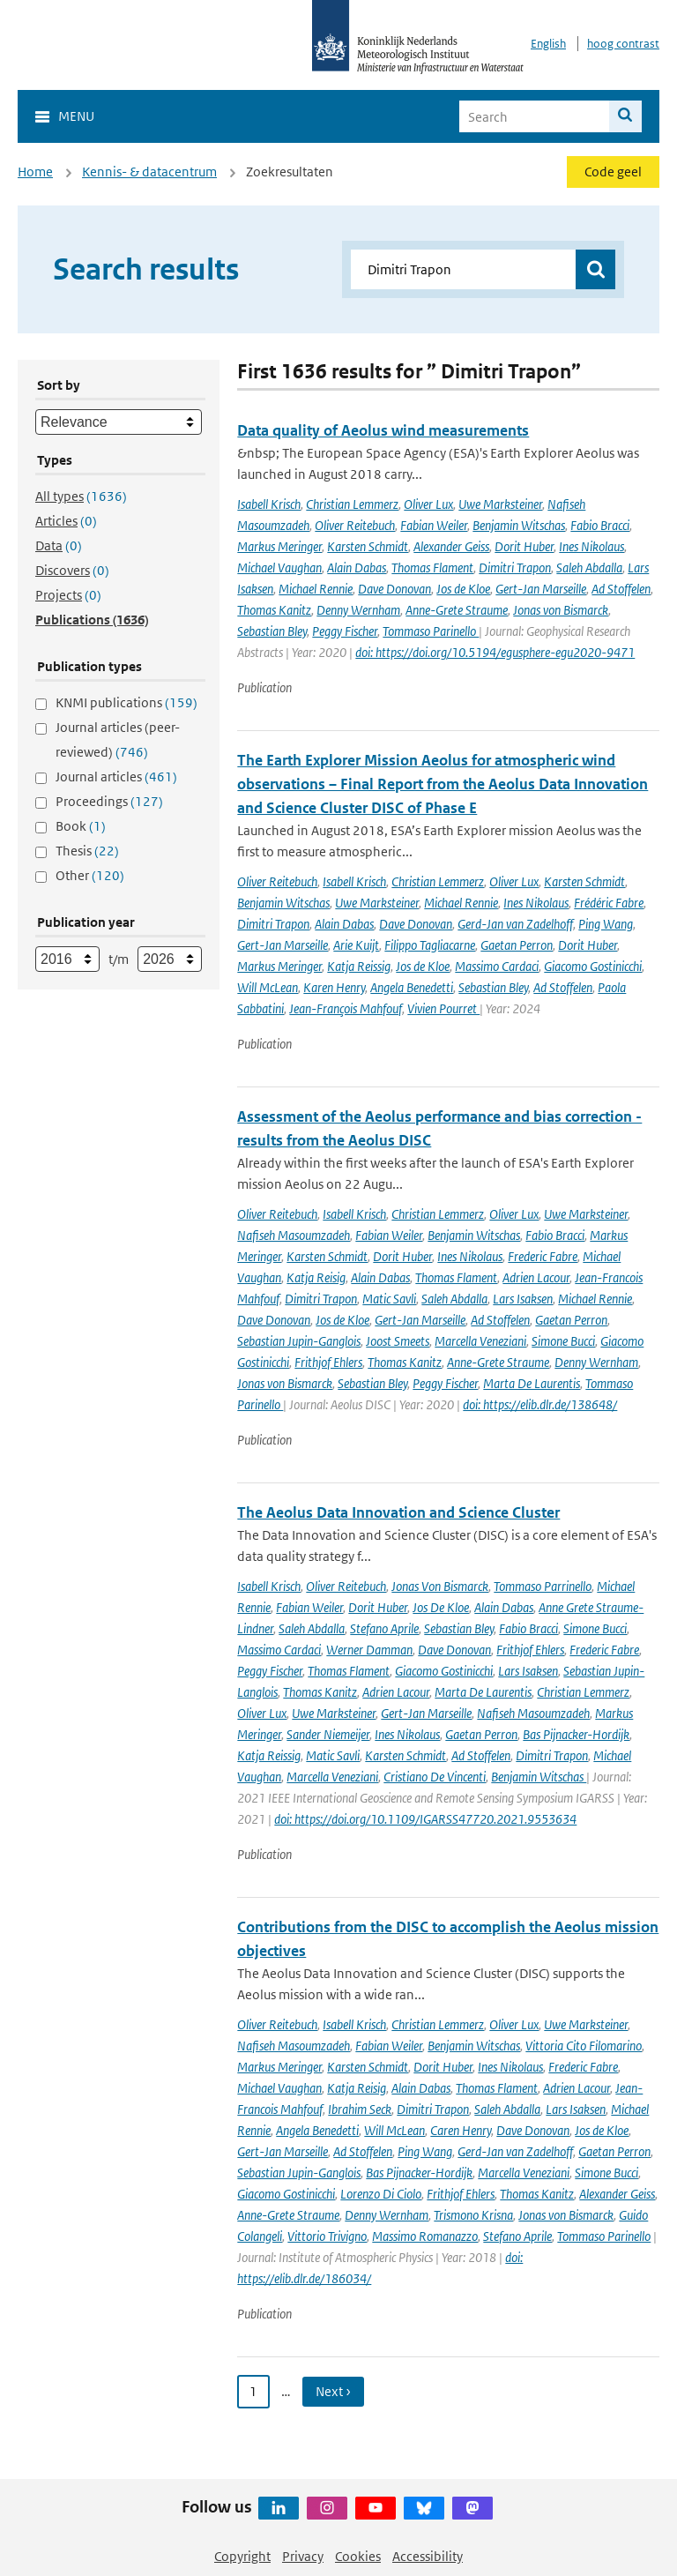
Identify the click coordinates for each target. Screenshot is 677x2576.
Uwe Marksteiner (500, 504)
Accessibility (427, 2556)
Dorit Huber (524, 546)
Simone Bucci (563, 1341)
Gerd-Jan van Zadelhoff (515, 923)
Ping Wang (605, 923)
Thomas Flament (432, 567)
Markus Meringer (279, 546)
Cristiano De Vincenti (434, 1776)
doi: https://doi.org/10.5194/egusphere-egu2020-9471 (495, 652)
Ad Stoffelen (621, 588)
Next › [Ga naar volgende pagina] (333, 2391)
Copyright (242, 2556)
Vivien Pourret (443, 1008)
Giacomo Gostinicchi (593, 966)
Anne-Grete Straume (456, 609)
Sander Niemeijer (327, 1734)
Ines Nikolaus (591, 546)
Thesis (87, 850)
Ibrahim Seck (359, 2109)
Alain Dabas (356, 567)
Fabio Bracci (599, 525)
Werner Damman (369, 1649)
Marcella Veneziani (480, 1341)
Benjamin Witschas (518, 525)
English (548, 43)
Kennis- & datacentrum (149, 171)
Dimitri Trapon (515, 567)
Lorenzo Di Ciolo (380, 2193)
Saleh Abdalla (589, 567)
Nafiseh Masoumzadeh (293, 1235)
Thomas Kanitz (274, 609)
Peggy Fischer (344, 631)
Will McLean (267, 987)
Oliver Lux (428, 504)
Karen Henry (334, 987)
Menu (76, 116)
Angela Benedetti (411, 987)
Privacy (303, 2556)
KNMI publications (126, 702)
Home (35, 171)
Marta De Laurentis (531, 1383)
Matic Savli (389, 1298)
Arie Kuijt (356, 945)
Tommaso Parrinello (542, 1586)
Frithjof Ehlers (328, 1362)
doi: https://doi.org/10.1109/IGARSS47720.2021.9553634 (425, 1819)
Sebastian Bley (272, 631)
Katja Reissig (359, 966)
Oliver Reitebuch (355, 525)
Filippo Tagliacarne (429, 945)
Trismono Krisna (473, 2214)
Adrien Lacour (535, 1277)
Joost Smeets (397, 1341)
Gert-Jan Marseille (540, 588)
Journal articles (116, 776)
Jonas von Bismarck (560, 609)
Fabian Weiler (433, 525)
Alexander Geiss (451, 546)
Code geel (613, 171)
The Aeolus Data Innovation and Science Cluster (398, 1512)
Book (81, 826)
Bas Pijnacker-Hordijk (576, 1734)
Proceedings (109, 801)
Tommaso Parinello (431, 631)
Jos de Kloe (463, 588)
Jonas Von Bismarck (439, 1586)
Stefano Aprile (384, 1628)
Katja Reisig (316, 1277)
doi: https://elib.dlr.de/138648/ (540, 1404)
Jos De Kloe (441, 1607)
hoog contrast (623, 43)
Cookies (358, 2556)
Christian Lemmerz (352, 504)
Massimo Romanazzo (425, 2236)
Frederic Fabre (542, 1256)
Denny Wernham (358, 609)
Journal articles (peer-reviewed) (118, 739)
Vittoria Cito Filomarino (583, 2045)
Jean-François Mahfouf (345, 1008)
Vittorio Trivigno (327, 2236)
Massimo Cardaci (497, 966)
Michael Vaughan (279, 567)
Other (90, 875)
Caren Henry (460, 2130)
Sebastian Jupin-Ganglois (299, 1341)
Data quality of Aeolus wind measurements (383, 430)
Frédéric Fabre (609, 902)
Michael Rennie (316, 588)
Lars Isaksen (523, 1298)
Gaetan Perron (516, 945)
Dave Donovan (394, 588)
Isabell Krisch (269, 504)
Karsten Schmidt (367, 546)
